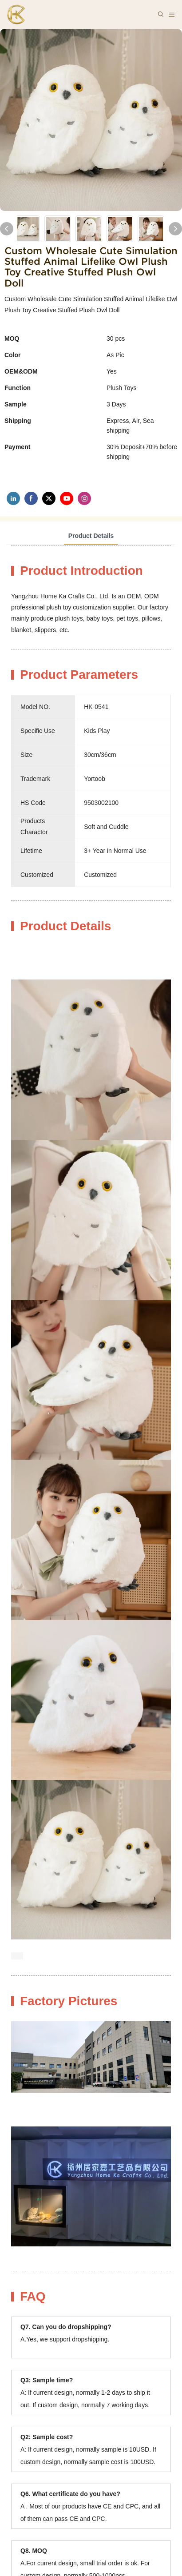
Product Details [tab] (91, 535)
